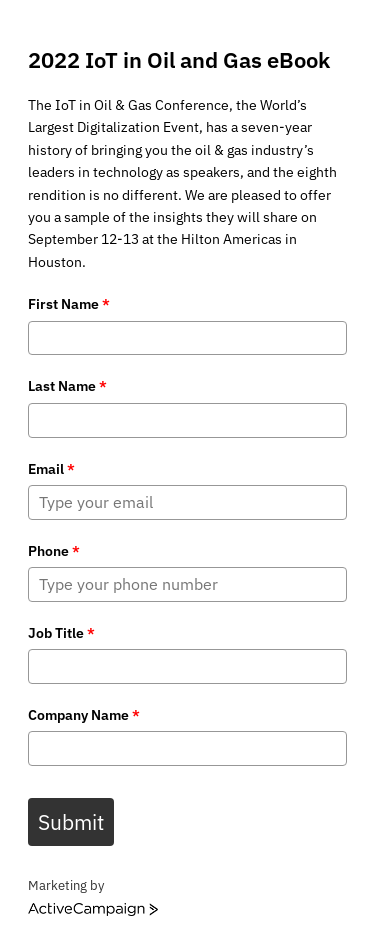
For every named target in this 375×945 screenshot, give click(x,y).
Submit (71, 822)
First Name (69, 304)
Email (51, 469)
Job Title (61, 633)
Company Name (84, 715)
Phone (54, 551)
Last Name (67, 386)
